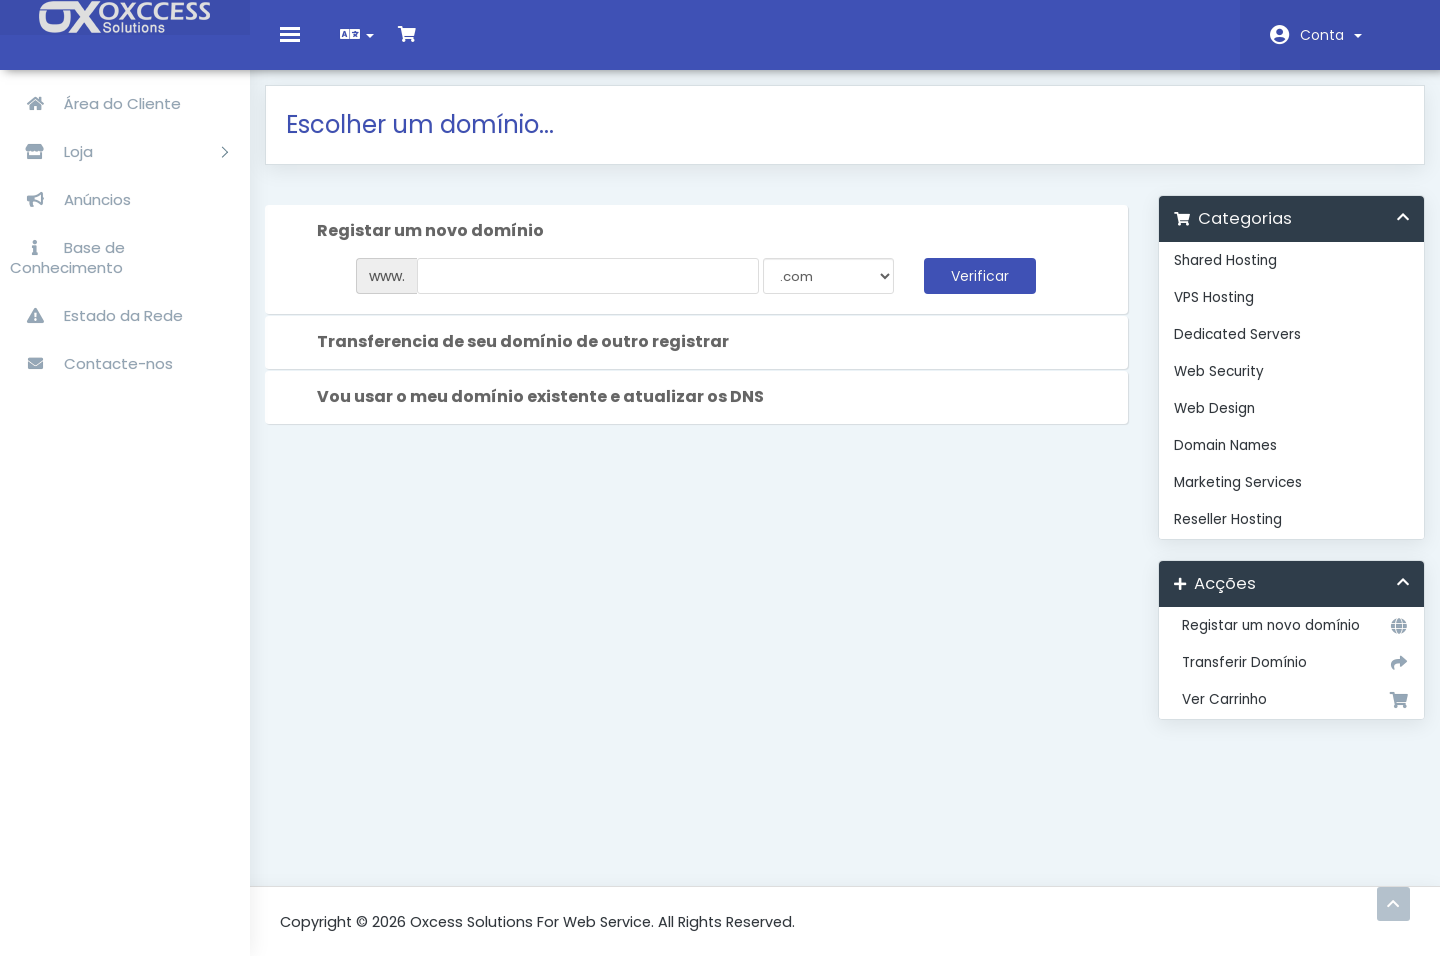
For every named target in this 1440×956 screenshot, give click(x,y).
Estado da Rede (96, 315)
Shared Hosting (1217, 275)
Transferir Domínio (1280, 678)
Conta (1331, 35)
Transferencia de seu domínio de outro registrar (522, 357)
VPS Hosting (1206, 312)
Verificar (977, 291)
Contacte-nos (91, 363)
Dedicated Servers (1229, 349)
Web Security (1211, 386)
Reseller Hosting (1220, 534)
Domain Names (1217, 460)
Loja (119, 151)
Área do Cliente (95, 103)
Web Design (1206, 423)
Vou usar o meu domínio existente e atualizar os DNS (539, 412)
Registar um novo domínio (1280, 641)
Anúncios (70, 199)
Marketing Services (1230, 497)
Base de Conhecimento (67, 257)
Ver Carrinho (1280, 715)
